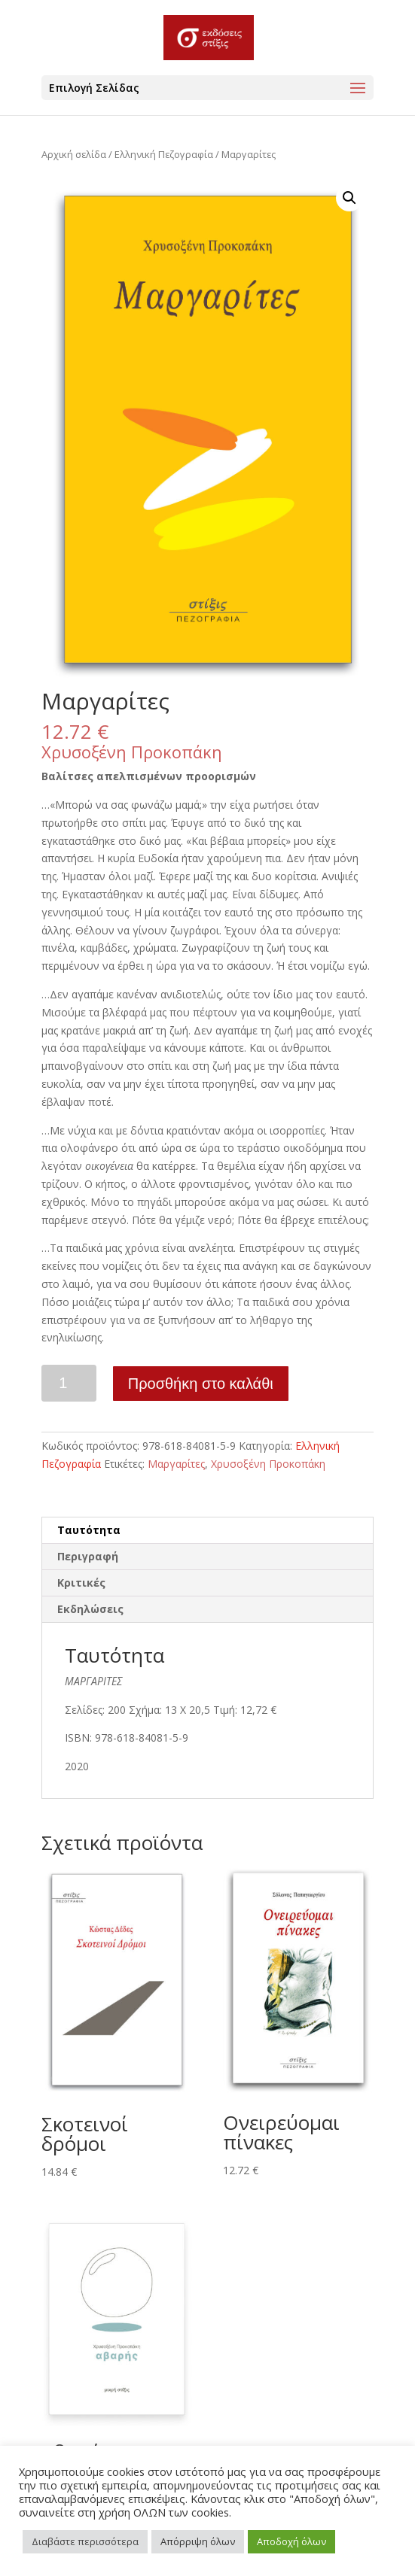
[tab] (207, 1530)
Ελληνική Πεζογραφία (163, 154)
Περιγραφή (87, 1556)
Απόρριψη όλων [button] (197, 2541)
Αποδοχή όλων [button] (291, 2541)
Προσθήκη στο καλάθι (200, 1383)
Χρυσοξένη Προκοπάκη (131, 751)
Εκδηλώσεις (90, 1609)
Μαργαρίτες (176, 1464)
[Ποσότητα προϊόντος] (68, 1383)
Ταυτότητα (89, 1530)
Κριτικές (81, 1582)
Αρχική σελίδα (73, 154)
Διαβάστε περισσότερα (85, 2541)
